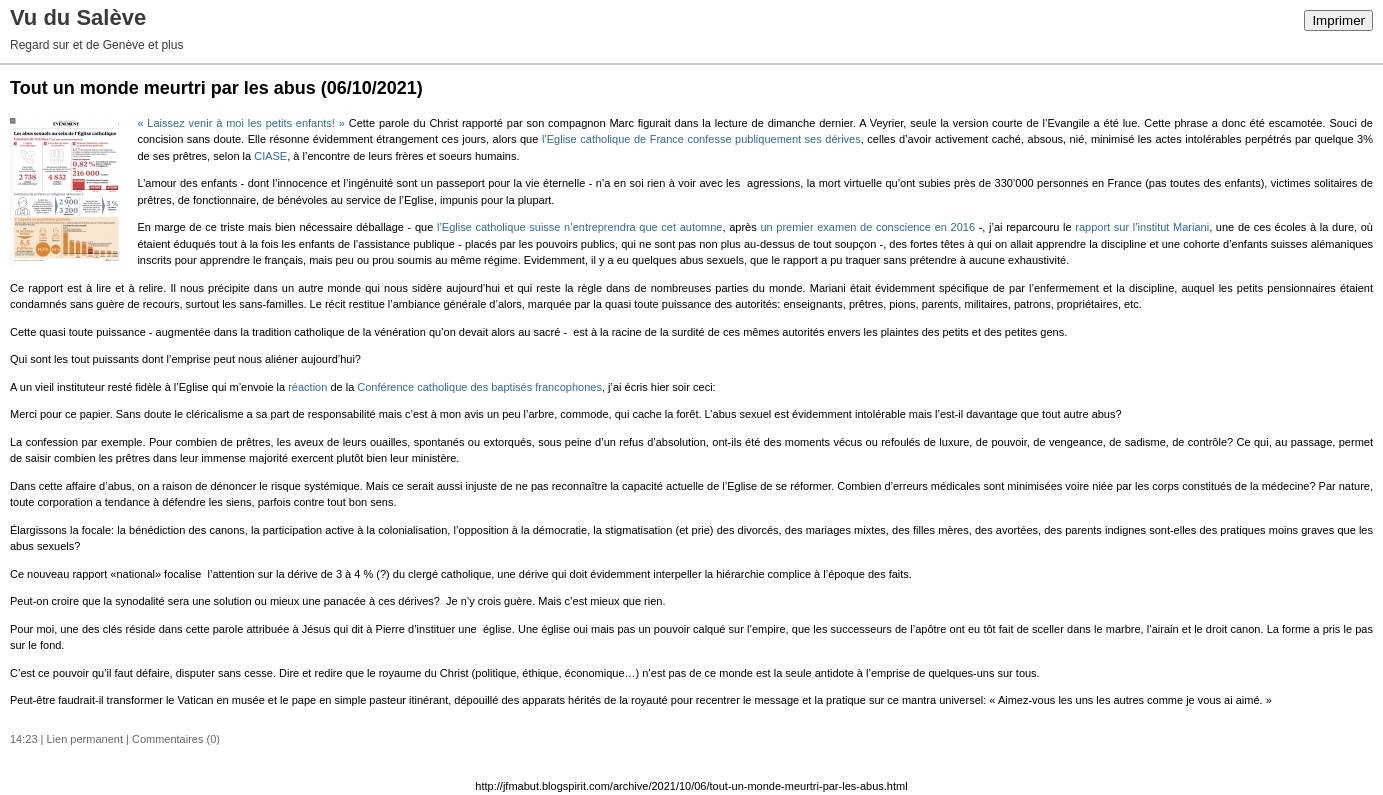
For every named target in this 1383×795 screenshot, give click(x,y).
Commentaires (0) (176, 739)
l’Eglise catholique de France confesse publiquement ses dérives (701, 139)
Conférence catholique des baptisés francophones (479, 387)
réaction (307, 387)
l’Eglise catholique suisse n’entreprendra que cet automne (580, 227)
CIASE (270, 156)
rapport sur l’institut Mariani (1142, 227)
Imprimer (1338, 20)
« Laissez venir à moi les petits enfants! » (241, 123)
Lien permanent (85, 739)
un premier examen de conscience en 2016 (867, 227)
